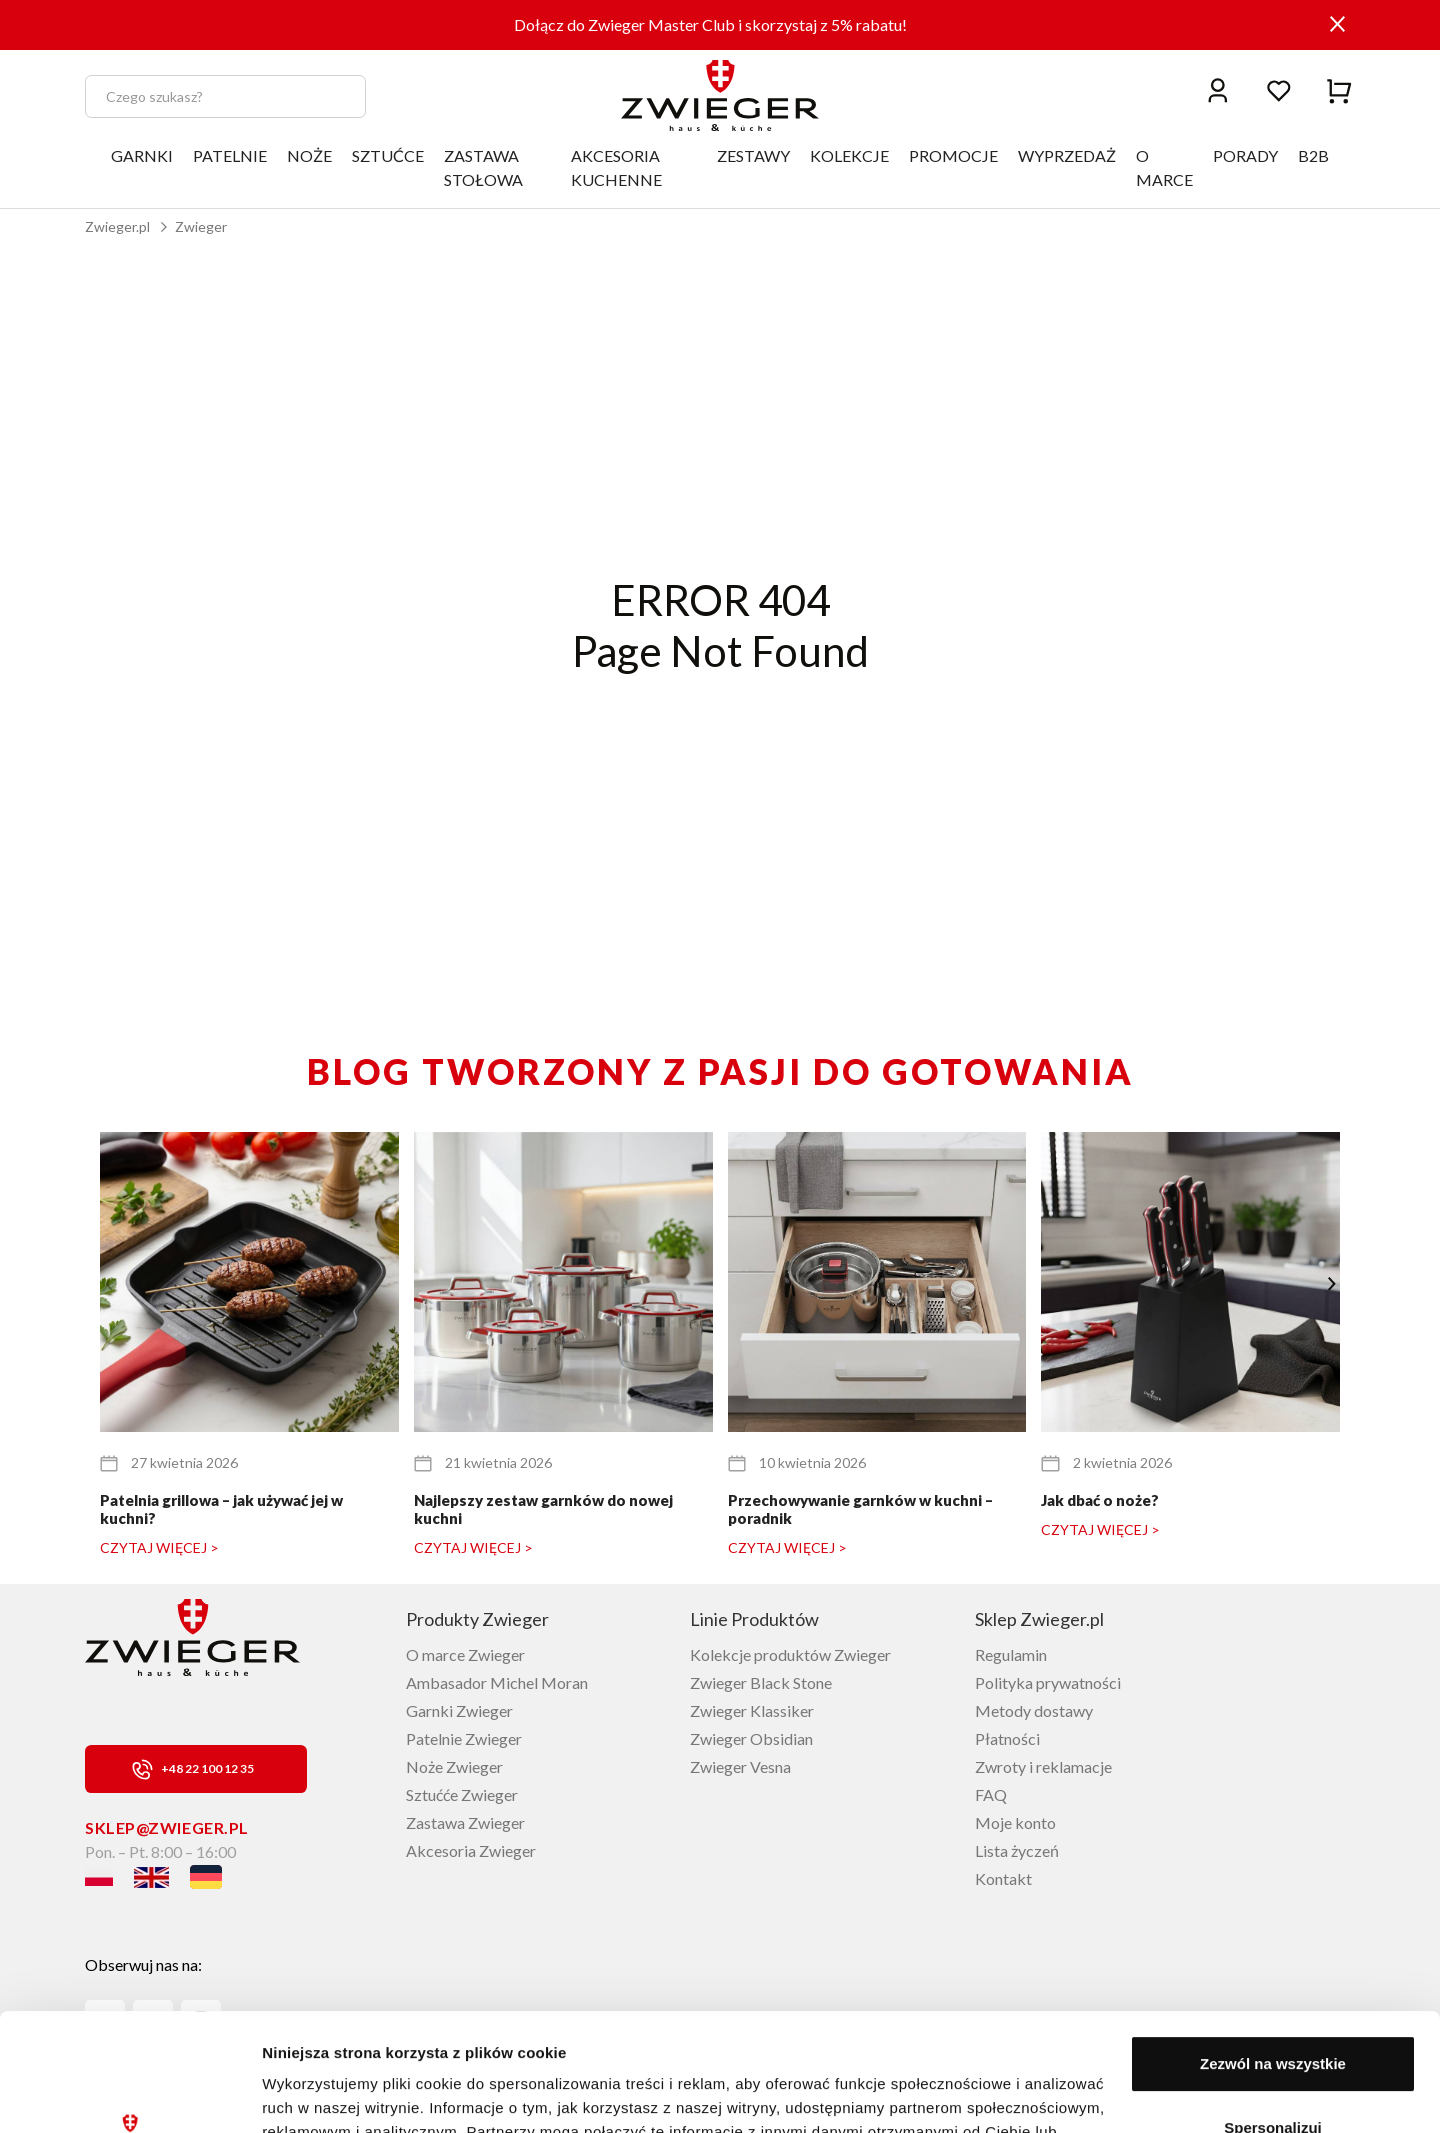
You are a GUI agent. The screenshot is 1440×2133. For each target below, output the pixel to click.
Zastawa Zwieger (465, 1822)
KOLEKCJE (849, 155)
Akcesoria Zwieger (471, 1850)
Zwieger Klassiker (752, 1710)
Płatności (1007, 1738)
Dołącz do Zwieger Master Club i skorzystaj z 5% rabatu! (710, 24)
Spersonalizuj (1273, 2009)
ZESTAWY (753, 155)
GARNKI (142, 155)
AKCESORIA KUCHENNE (616, 167)
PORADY (1245, 155)
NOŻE (309, 155)
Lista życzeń (1017, 1850)
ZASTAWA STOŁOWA (483, 167)
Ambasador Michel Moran (497, 1682)
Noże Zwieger (454, 1766)
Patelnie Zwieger (464, 1738)
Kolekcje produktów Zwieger (790, 1654)
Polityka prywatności (1048, 1682)
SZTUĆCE (388, 155)
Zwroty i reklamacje (1043, 1766)
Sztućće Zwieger (462, 1794)
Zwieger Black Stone (761, 1682)
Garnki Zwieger (459, 1710)
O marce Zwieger (465, 1654)
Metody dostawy (1034, 1710)
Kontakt (1003, 1878)
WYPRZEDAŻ (1067, 155)
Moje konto (1015, 1822)
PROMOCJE (953, 155)
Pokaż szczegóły (322, 2093)
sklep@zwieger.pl (167, 1827)
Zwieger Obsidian (751, 1738)
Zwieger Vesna (740, 1766)
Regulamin (1011, 1654)
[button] (1331, 1284)
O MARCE (1164, 167)
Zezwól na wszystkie (1273, 1946)
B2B (1313, 155)
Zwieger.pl (117, 226)
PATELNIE (230, 155)
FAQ (991, 1794)
